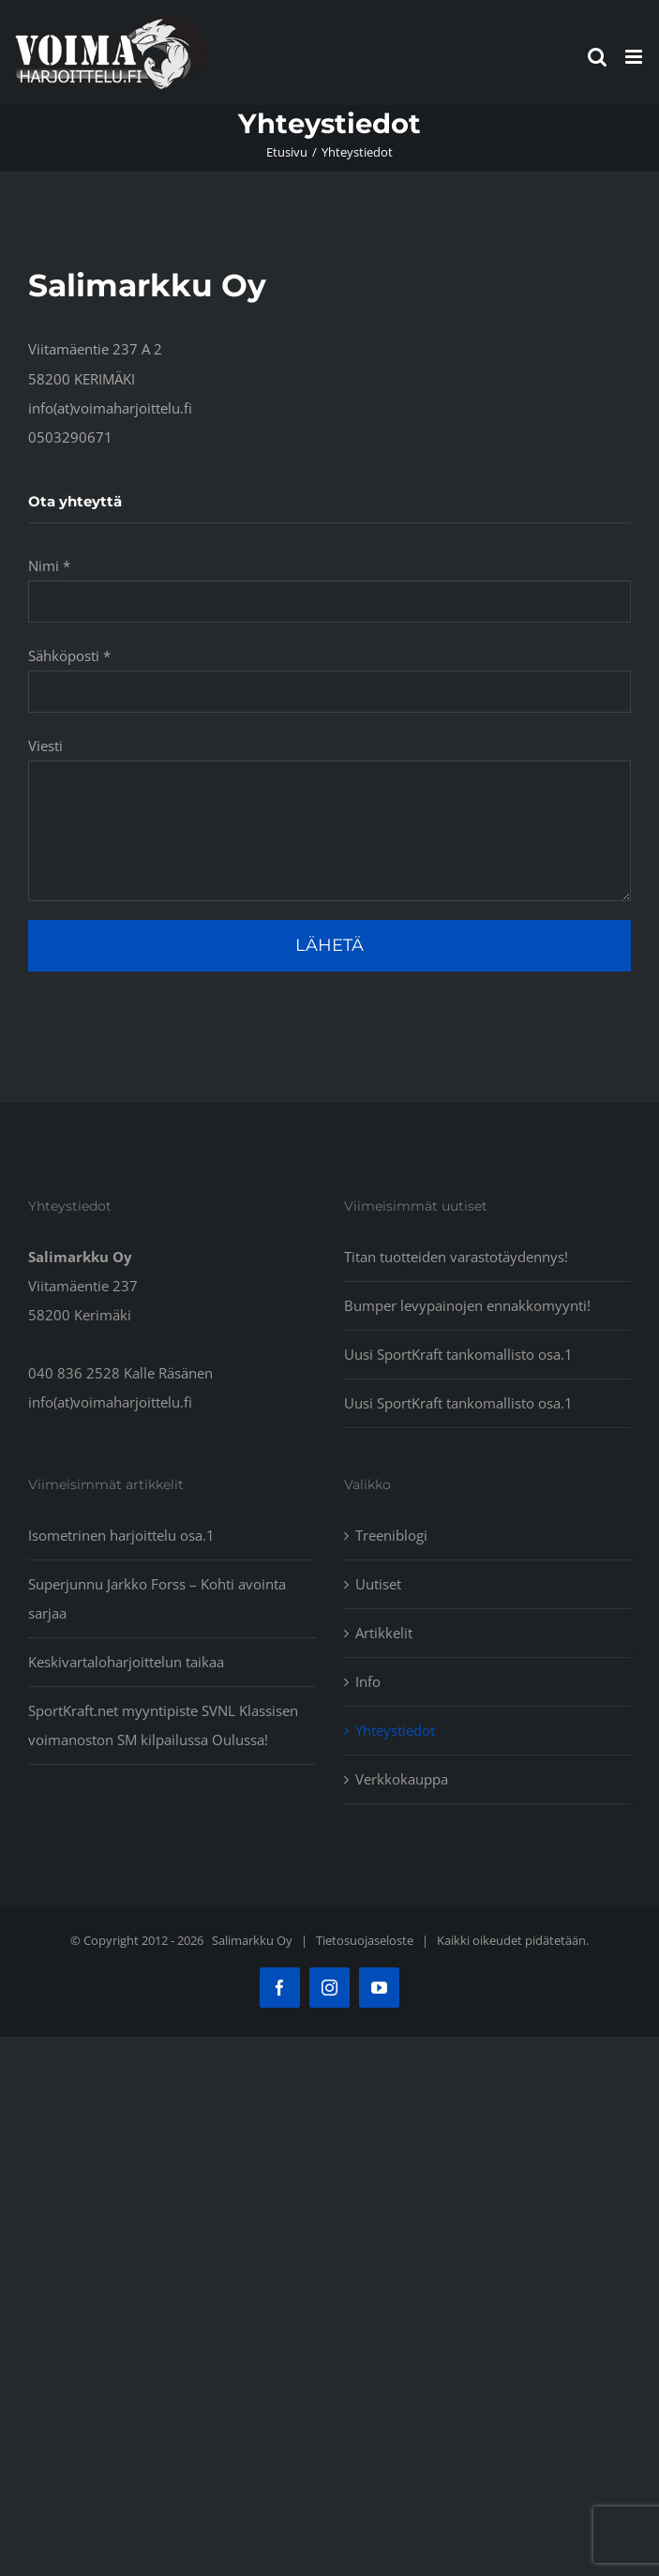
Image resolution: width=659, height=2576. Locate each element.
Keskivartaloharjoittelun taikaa (126, 1661)
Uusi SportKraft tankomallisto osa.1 (458, 1354)
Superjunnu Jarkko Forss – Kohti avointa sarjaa (157, 1598)
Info (368, 1681)
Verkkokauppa (401, 1779)
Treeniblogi (391, 1535)
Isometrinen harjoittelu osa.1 (121, 1535)
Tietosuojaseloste (364, 1940)
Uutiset (378, 1583)
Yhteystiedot (395, 1730)
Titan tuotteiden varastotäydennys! (456, 1256)
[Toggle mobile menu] (635, 57)
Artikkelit (383, 1632)
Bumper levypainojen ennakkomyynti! (467, 1305)
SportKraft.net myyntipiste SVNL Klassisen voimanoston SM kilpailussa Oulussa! (163, 1725)
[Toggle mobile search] (597, 57)
